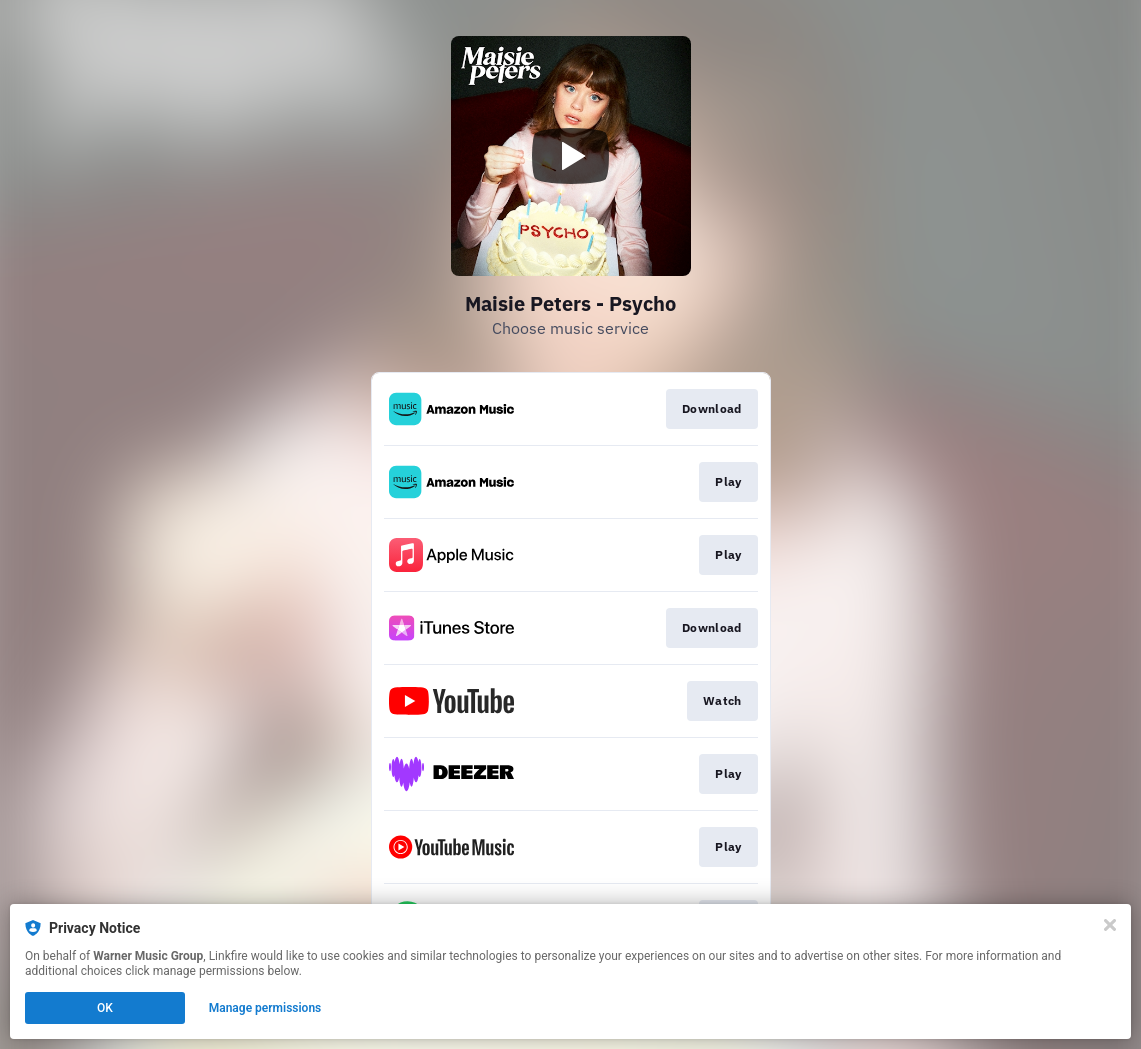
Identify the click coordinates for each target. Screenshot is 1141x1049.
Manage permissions (265, 1008)
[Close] (1110, 925)
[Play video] (571, 156)
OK (105, 1008)
